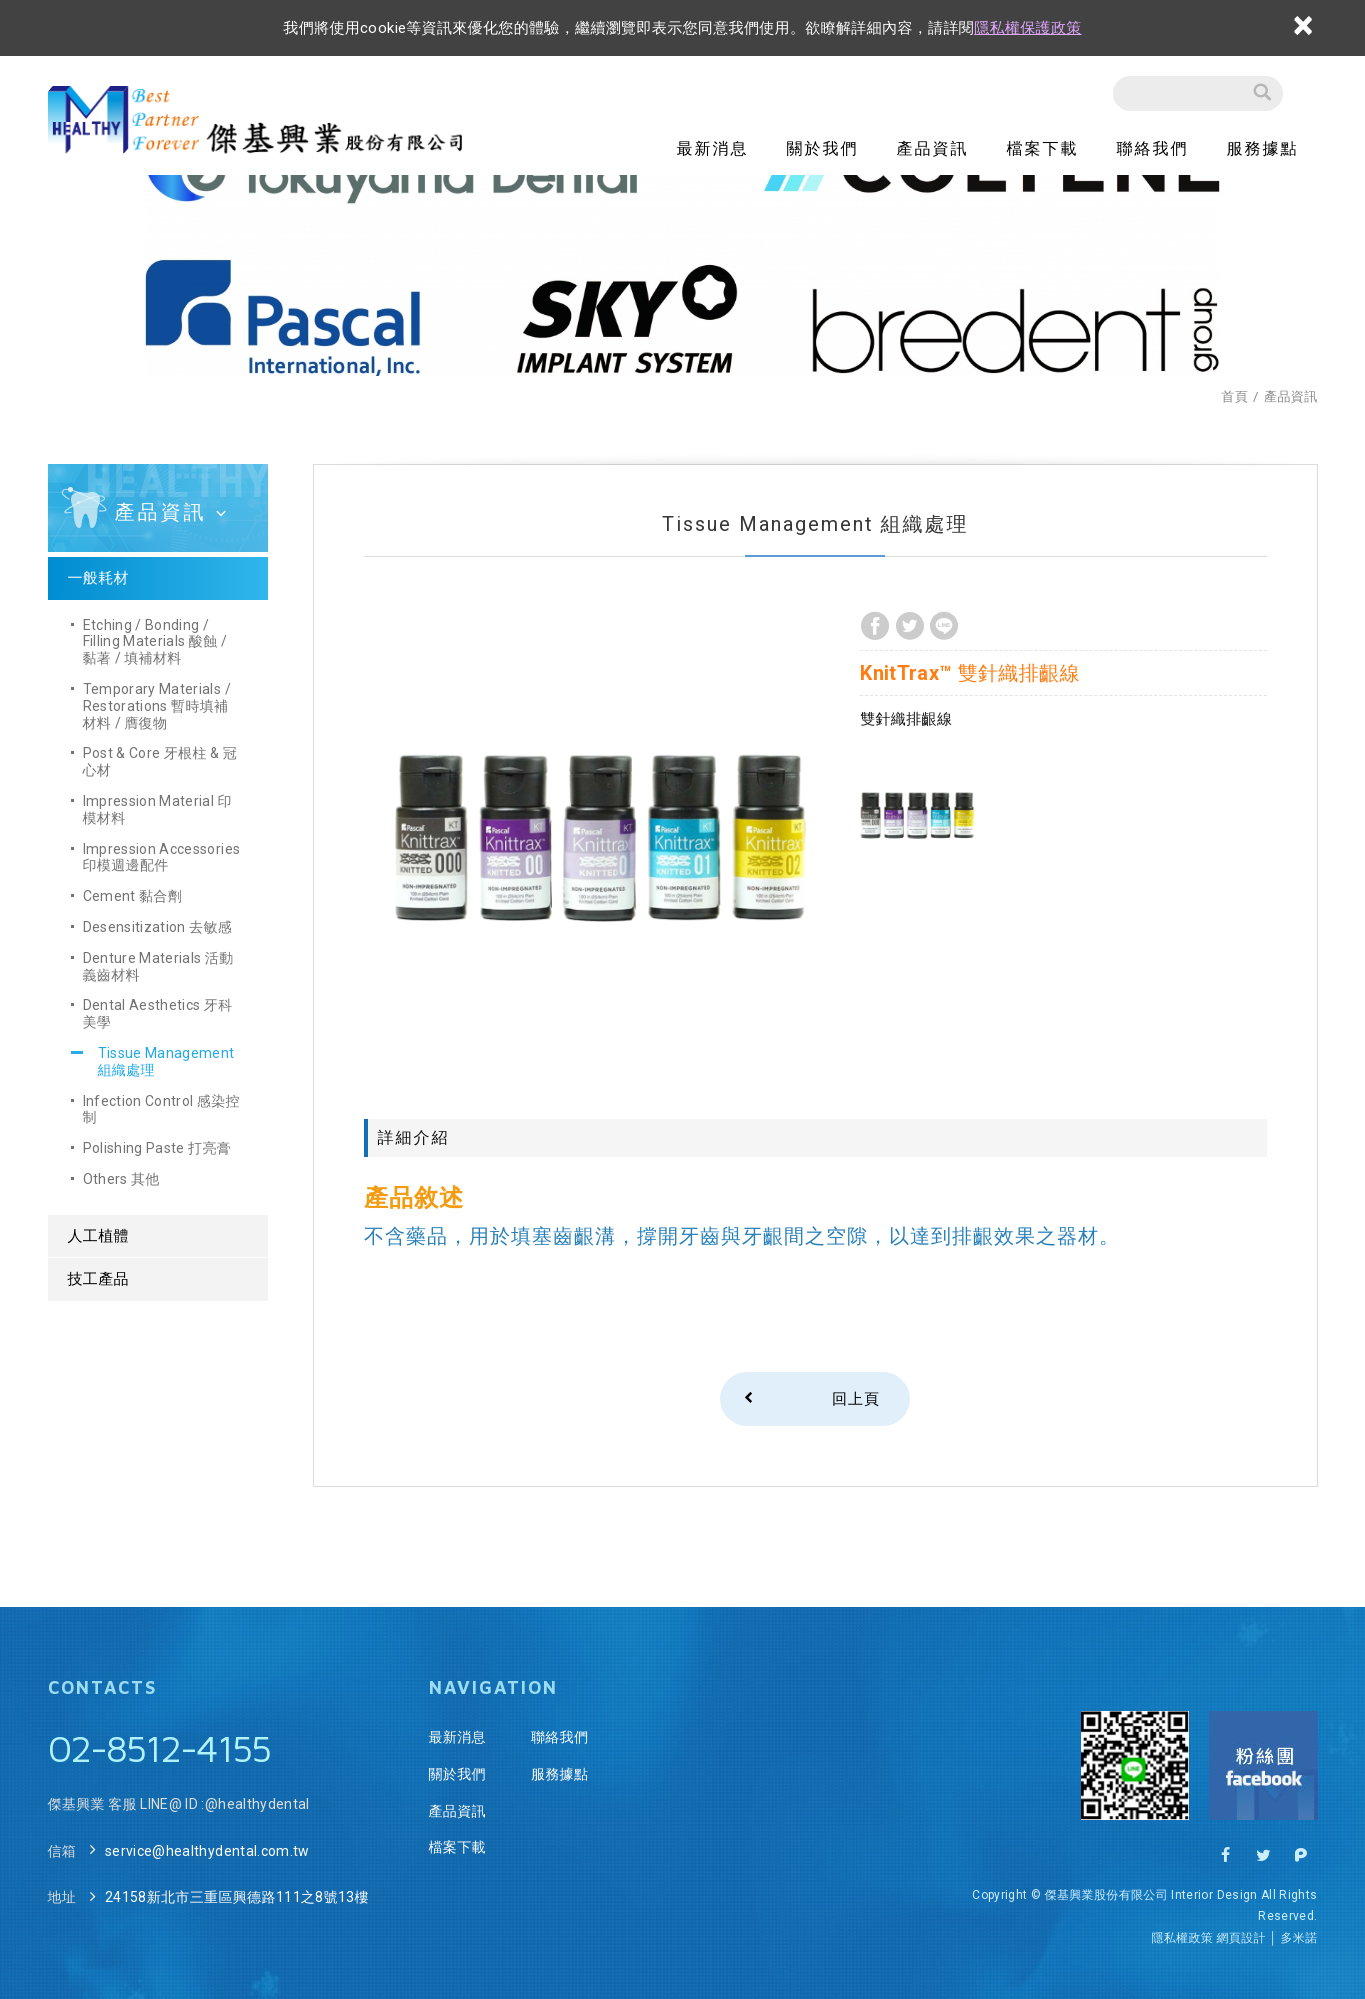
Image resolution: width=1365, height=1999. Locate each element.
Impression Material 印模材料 (157, 809)
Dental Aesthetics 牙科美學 (158, 1013)
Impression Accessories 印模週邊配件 (162, 857)
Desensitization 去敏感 (158, 927)
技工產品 (98, 1279)
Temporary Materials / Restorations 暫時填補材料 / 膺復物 (157, 706)
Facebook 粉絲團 (1263, 1765)
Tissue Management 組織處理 (166, 1061)
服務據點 (1263, 148)
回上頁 (856, 1399)
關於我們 (823, 148)
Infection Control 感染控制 (161, 1109)
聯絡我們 (1153, 148)
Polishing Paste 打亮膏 (157, 1148)
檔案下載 (1043, 148)
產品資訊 (933, 148)
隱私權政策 (1182, 1938)
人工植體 (98, 1236)
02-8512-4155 (159, 1748)
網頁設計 (1240, 1938)
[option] (599, 844)
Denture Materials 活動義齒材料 (158, 966)
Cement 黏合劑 (133, 896)
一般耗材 (98, 578)
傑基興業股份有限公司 (260, 121)
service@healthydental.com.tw (207, 1851)
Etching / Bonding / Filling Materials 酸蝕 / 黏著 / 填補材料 (155, 642)
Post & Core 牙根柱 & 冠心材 (160, 761)
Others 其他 (121, 1179)
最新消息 (713, 148)
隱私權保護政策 (1027, 28)
